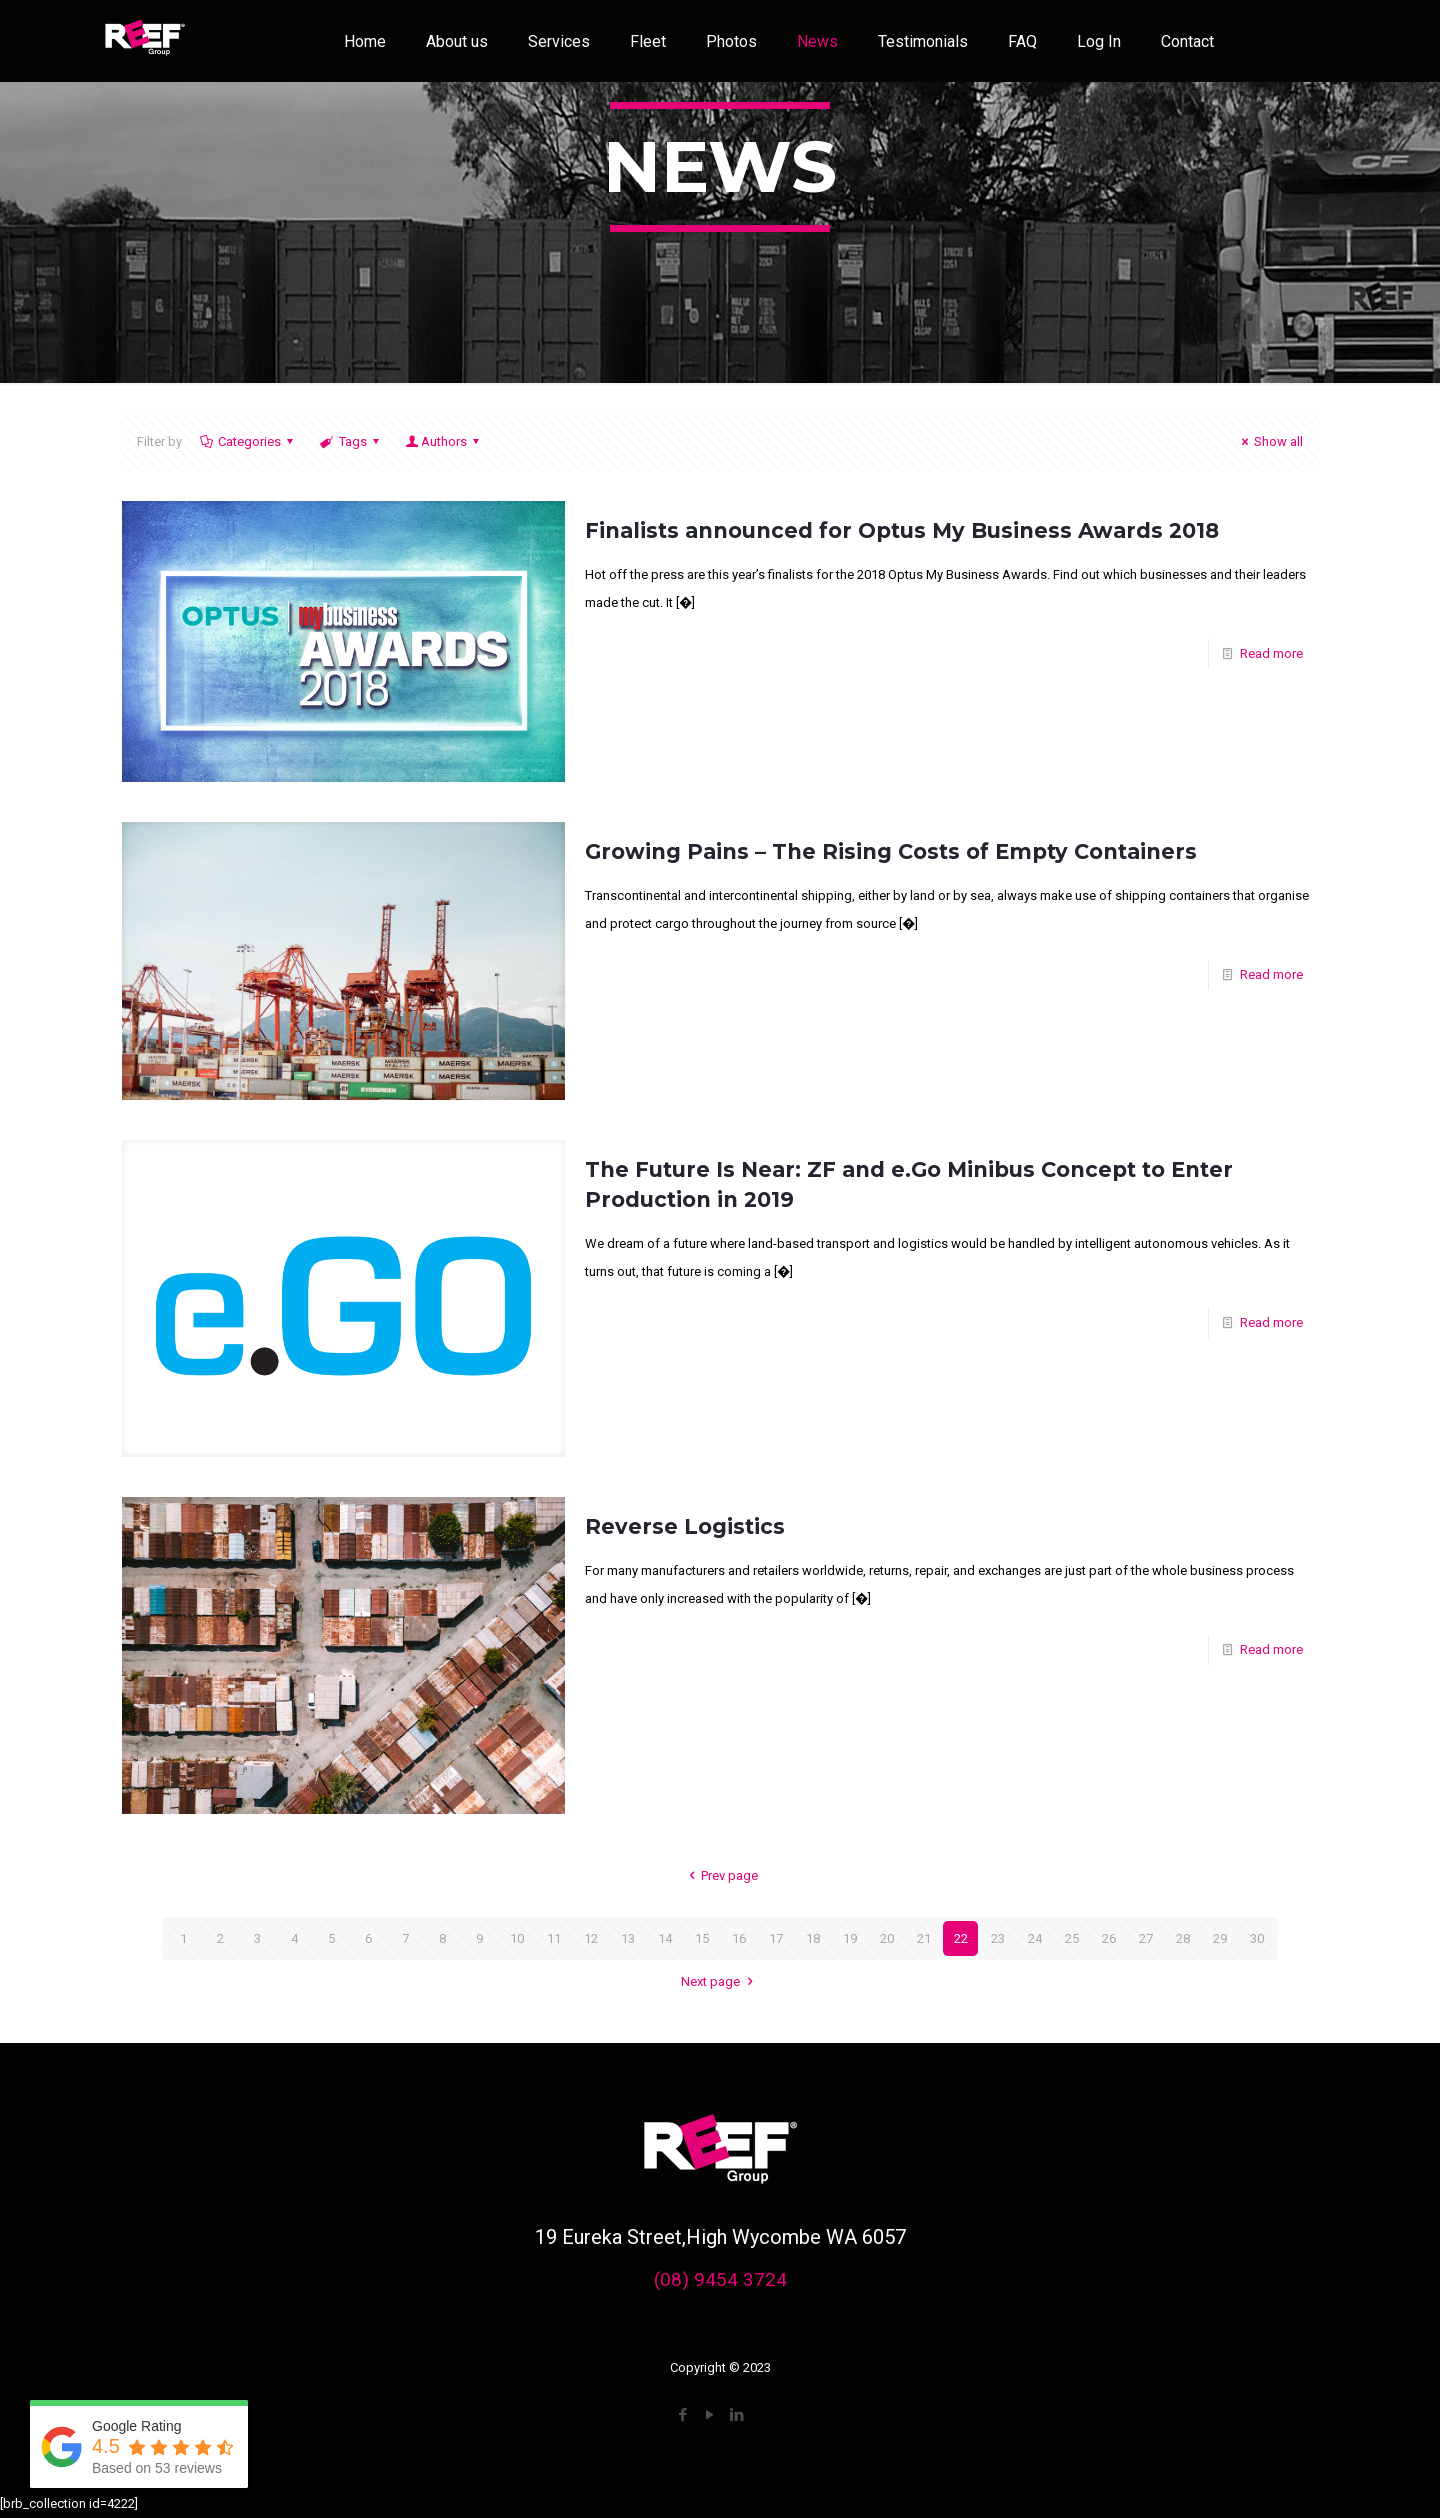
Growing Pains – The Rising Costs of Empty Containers (891, 851)
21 (924, 1938)
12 (591, 1938)
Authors (444, 441)
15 (702, 1938)
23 (998, 1938)
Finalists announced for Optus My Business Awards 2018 (902, 530)
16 (739, 1938)
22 (961, 1938)
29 (1220, 1938)
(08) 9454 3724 (720, 2279)
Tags (350, 441)
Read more (1271, 653)
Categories (248, 441)
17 (776, 1938)
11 (554, 1938)
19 (850, 1938)
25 (1072, 1938)
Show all (1269, 441)
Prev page (719, 1875)
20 (887, 1938)
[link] (145, 41)
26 (1109, 1938)
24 (1035, 1938)
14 (665, 1938)
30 (1257, 1938)
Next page (719, 1981)
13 (628, 1938)
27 (1146, 1938)
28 (1183, 1938)
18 (813, 1938)
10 (517, 1938)
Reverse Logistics (685, 1526)
